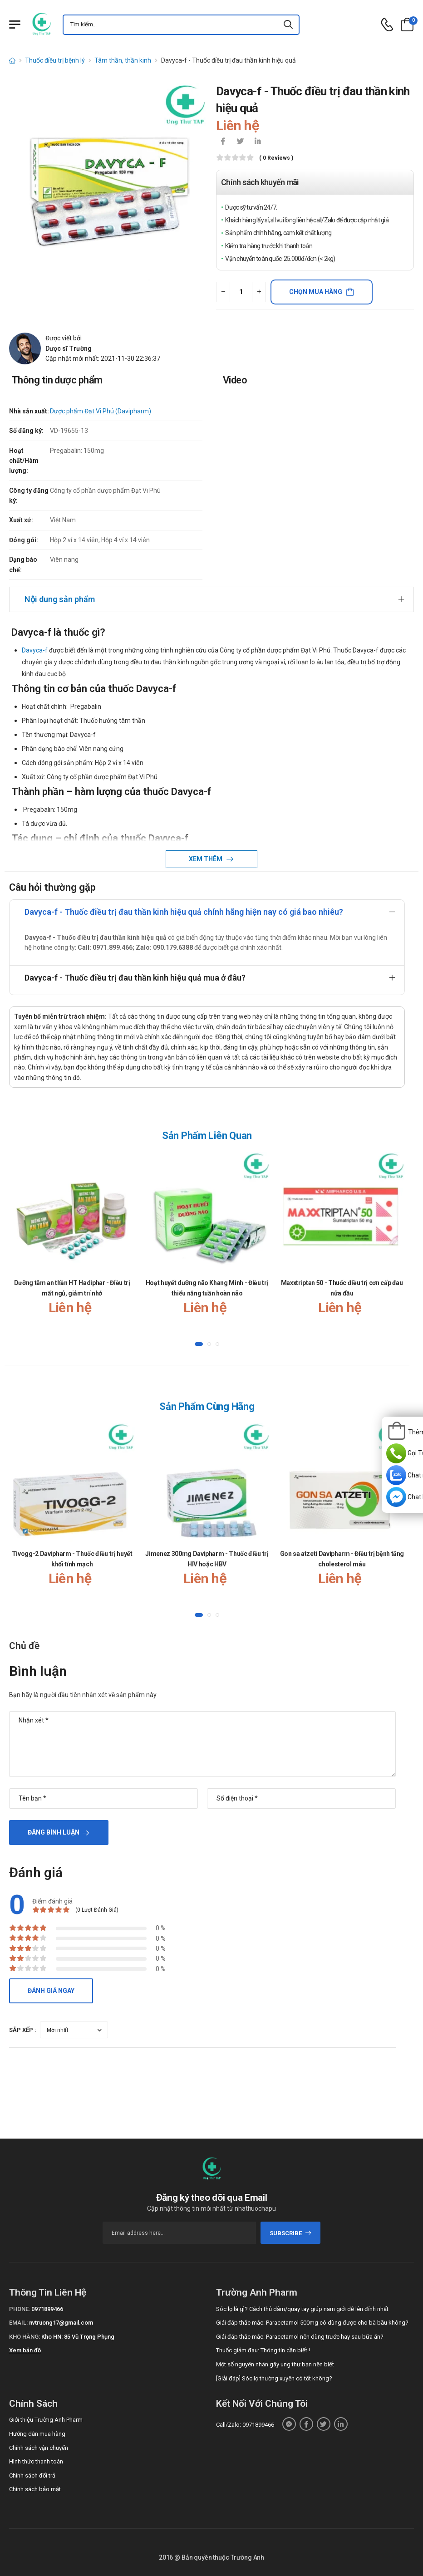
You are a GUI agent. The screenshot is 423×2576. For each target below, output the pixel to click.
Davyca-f (35, 650)
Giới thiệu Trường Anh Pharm (46, 2419)
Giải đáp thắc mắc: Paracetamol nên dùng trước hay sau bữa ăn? (300, 2336)
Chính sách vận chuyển (38, 2447)
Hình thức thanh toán (36, 2461)
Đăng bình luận (53, 1832)
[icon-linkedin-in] (257, 142)
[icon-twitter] (240, 142)
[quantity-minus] (223, 292)
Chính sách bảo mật (35, 2489)
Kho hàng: (24, 2336)
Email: (18, 2322)
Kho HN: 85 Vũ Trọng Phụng (77, 2336)
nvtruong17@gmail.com (61, 2322)
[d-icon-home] (12, 60)
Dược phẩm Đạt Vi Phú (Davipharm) (100, 411)
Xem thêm (206, 859)
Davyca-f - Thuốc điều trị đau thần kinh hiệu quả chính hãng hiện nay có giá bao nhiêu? (184, 912)
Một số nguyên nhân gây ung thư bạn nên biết (275, 2364)
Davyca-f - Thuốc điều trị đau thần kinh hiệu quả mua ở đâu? (135, 977)
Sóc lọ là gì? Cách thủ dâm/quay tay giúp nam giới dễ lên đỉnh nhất (302, 2309)
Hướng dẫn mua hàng (37, 2433)
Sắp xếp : (22, 2029)
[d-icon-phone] (387, 25)
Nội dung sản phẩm (60, 599)
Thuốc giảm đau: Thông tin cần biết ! (263, 2350)
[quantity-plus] (259, 292)
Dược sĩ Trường (68, 348)
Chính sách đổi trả (32, 2475)
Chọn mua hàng (315, 291)
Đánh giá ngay (51, 1990)
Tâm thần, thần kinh (122, 60)
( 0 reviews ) (276, 158)
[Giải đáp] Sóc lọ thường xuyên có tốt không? (274, 2378)
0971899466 (47, 2309)
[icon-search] (289, 25)
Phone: (19, 2309)
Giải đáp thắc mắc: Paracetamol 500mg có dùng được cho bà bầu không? (312, 2322)
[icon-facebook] (223, 142)
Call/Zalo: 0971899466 (245, 2424)
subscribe (291, 2233)
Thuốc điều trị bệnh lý (55, 60)
